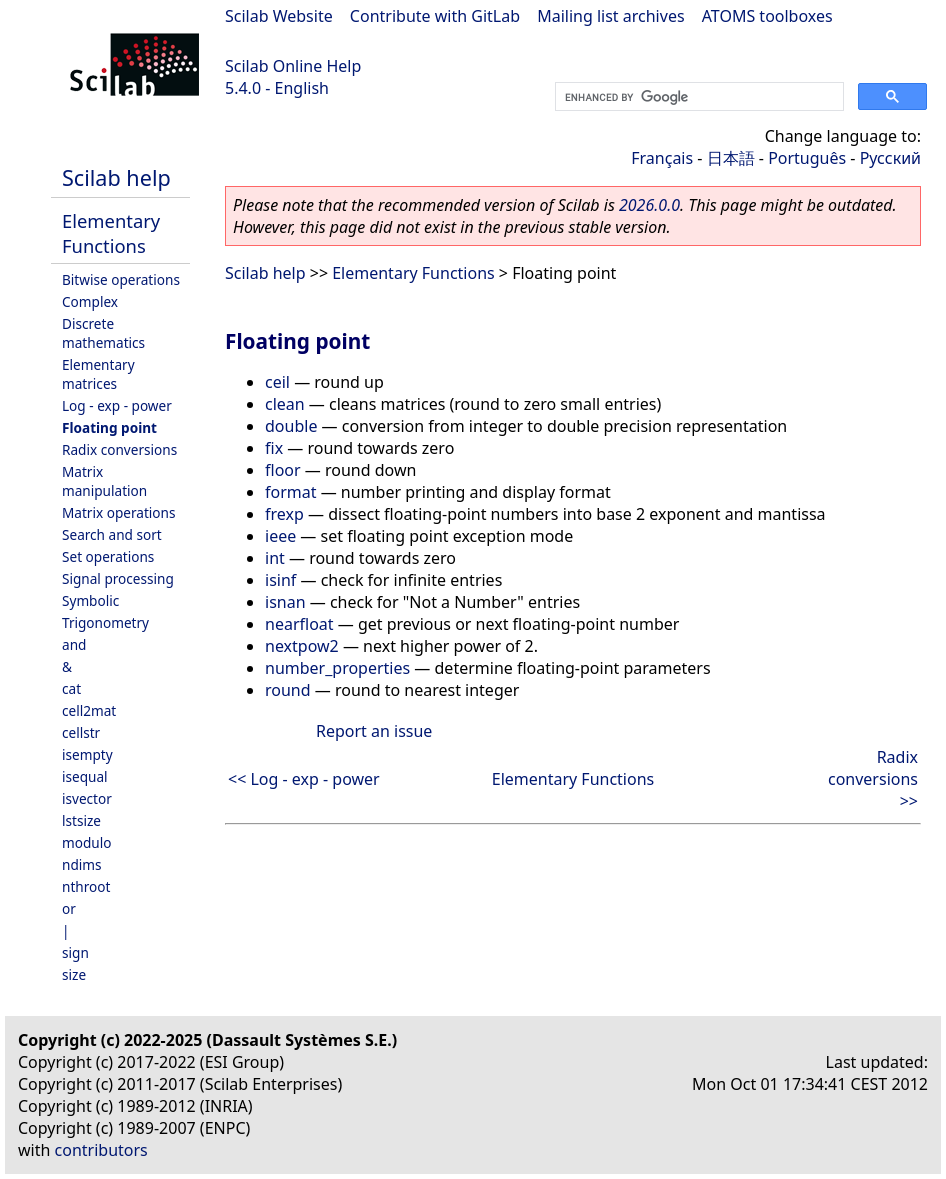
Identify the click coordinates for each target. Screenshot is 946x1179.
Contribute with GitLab (435, 16)
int (275, 558)
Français (662, 158)
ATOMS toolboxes (767, 16)
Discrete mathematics (103, 333)
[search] (697, 97)
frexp (284, 514)
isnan (285, 602)
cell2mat (89, 710)
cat (71, 688)
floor (283, 470)
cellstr (81, 732)
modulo (86, 842)
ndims (82, 864)
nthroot (86, 886)
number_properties (337, 668)
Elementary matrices (98, 374)
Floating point (109, 427)
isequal (85, 776)
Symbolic (90, 600)
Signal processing (118, 578)
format (291, 492)
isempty (87, 754)
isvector (87, 798)
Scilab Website (279, 16)
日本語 (731, 158)
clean (285, 404)
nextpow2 (302, 646)
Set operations (108, 556)
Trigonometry (105, 622)
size (74, 974)
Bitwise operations (121, 279)
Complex (90, 301)
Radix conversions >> (873, 779)
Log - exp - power (117, 405)
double (291, 426)
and (74, 644)
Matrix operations (118, 512)
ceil (277, 382)
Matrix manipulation (104, 481)
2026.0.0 (649, 205)
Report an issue (374, 731)
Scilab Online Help (293, 66)
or (69, 908)
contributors (101, 1150)
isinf (280, 580)
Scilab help (116, 177)
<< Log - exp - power (304, 779)
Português (807, 158)
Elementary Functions (111, 233)
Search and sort (112, 534)
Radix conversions (119, 449)
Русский (890, 158)
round (288, 690)
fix (274, 448)
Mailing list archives (610, 16)
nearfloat (299, 624)
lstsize (81, 820)
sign (75, 952)
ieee (280, 536)
